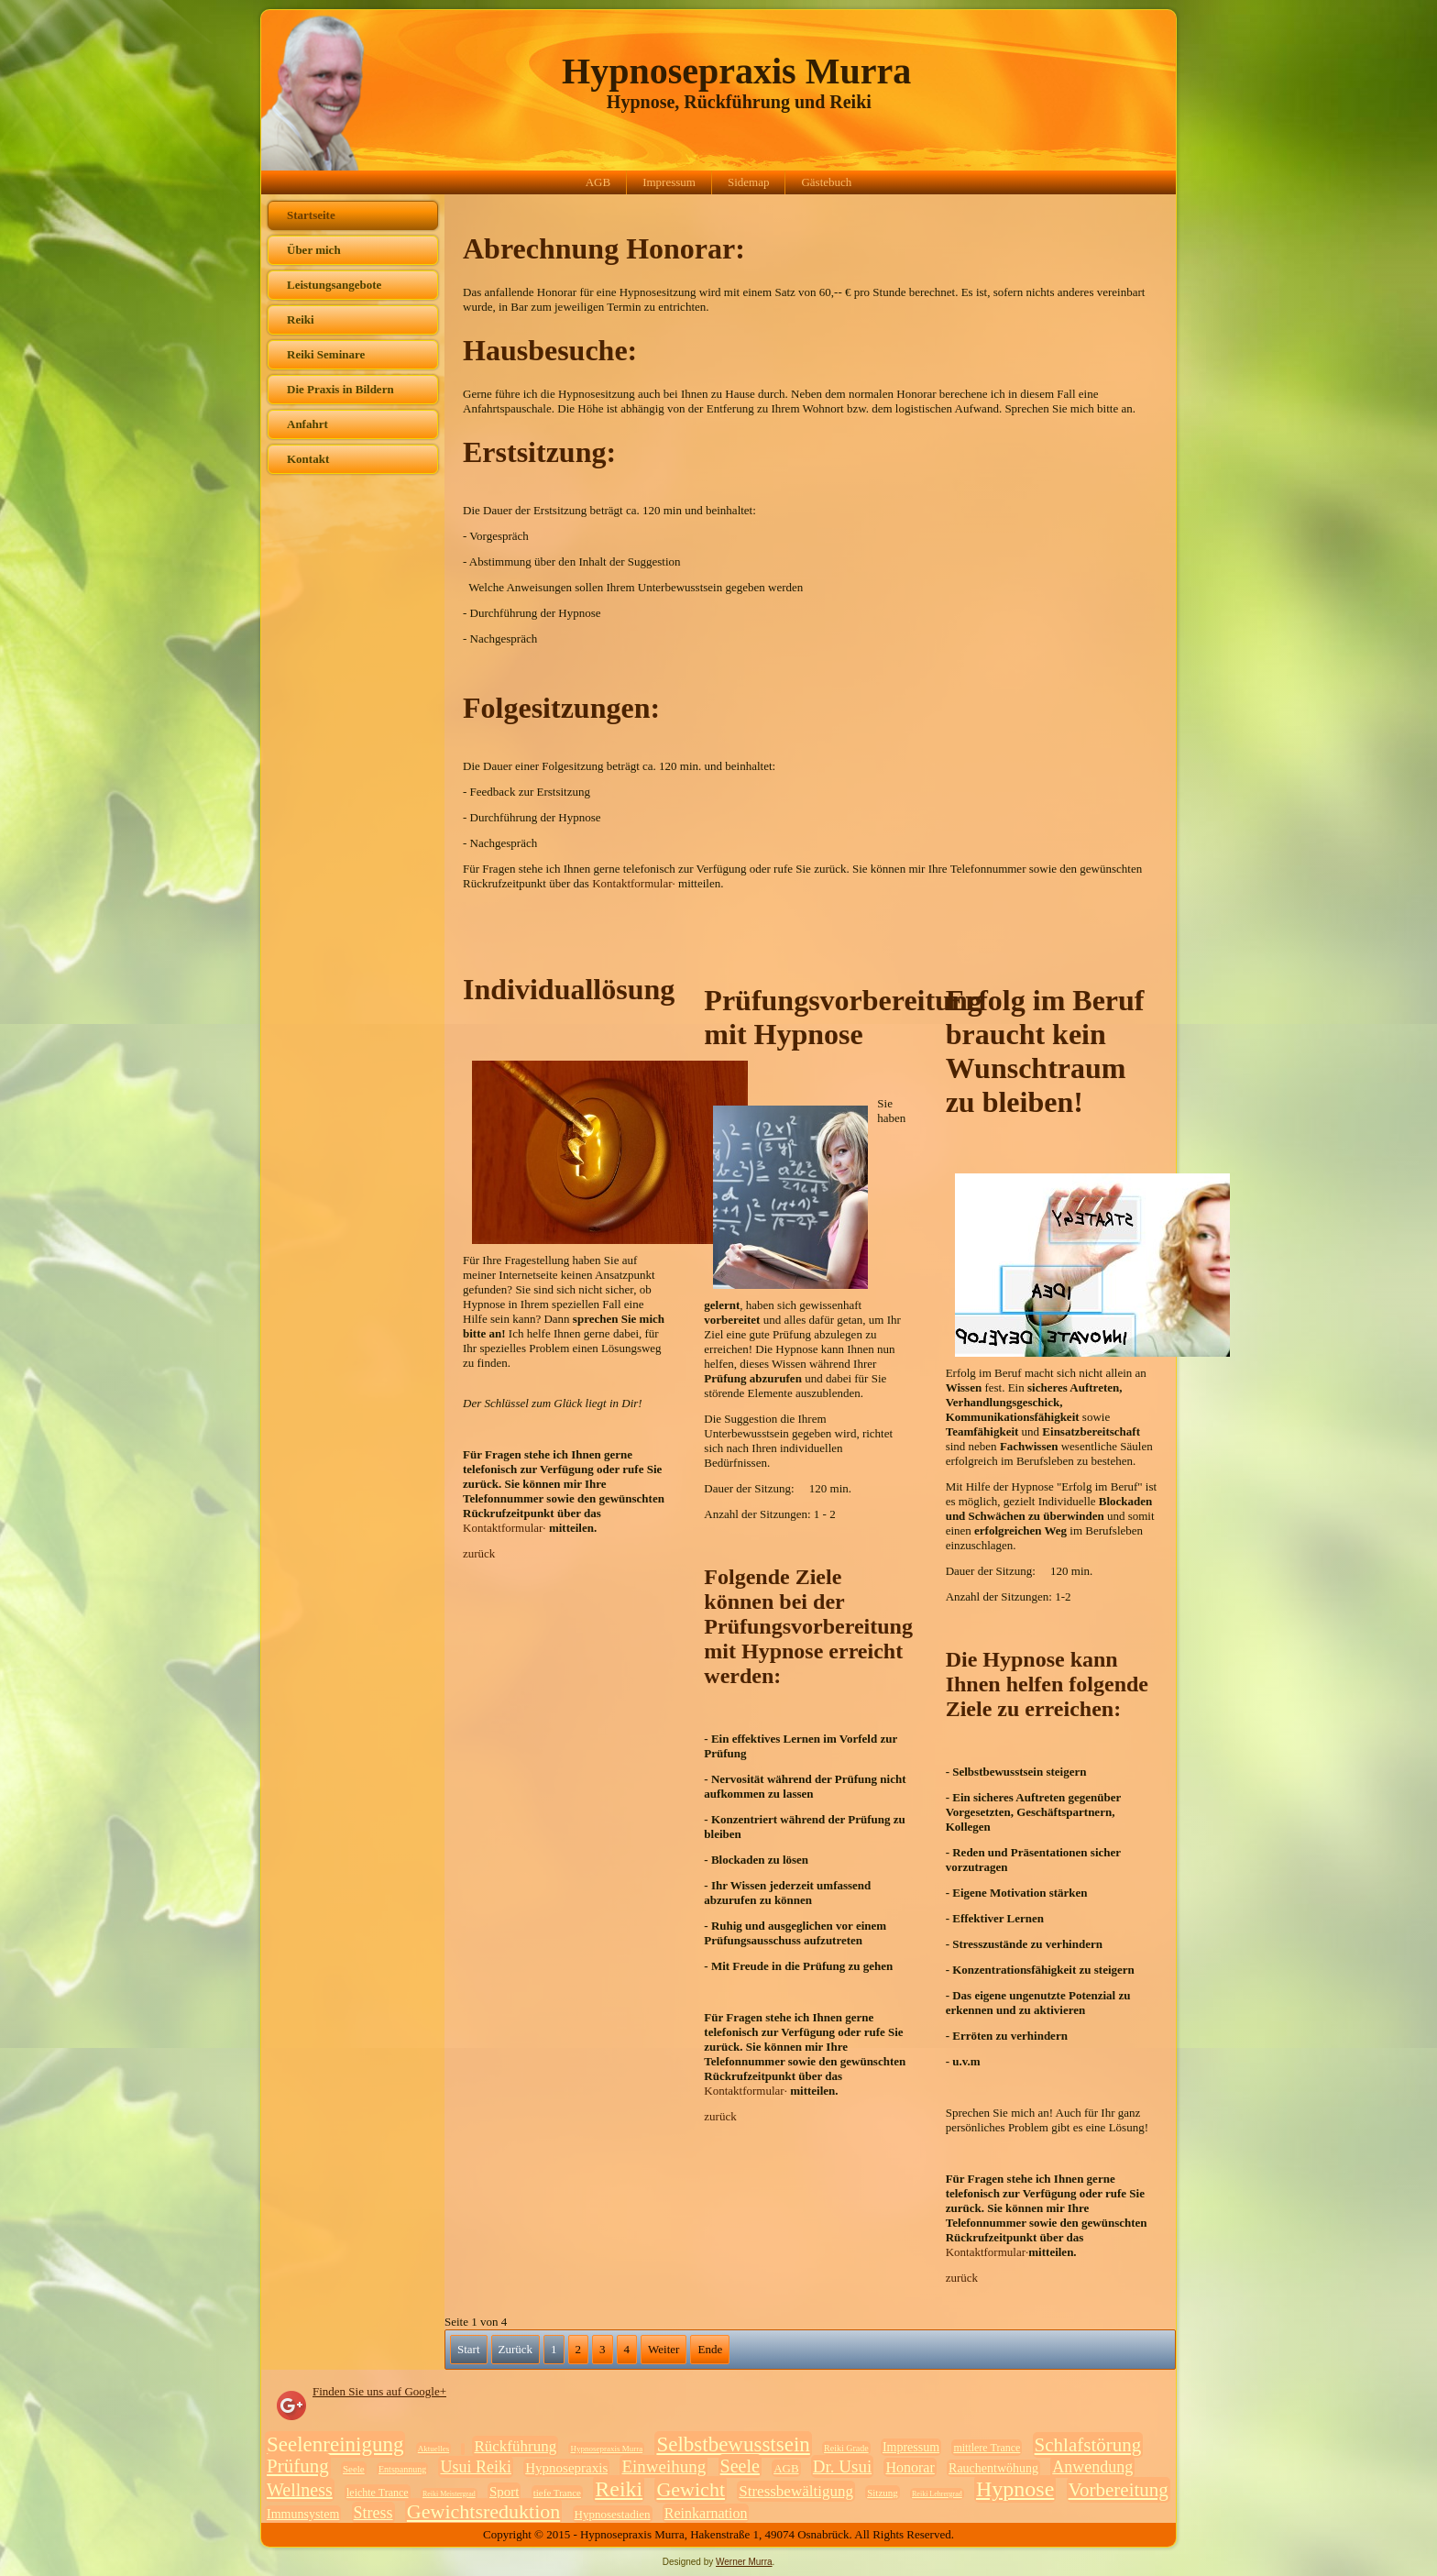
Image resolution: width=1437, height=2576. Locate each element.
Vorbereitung (1118, 2490)
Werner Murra (744, 2562)
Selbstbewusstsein (732, 2444)
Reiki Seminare (326, 354)
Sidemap (749, 182)
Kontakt (308, 459)
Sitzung (882, 2492)
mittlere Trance (986, 2447)
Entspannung (402, 2469)
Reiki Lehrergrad (937, 2494)
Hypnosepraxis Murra (736, 71)
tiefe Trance (557, 2492)
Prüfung (298, 2466)
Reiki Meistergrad (449, 2494)
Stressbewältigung (796, 2491)
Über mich (314, 250)
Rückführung (515, 2446)
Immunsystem (303, 2514)
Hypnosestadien (613, 2514)
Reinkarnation (706, 2513)
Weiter (663, 2349)
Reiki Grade (846, 2448)
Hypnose (1015, 2489)
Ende (709, 2349)
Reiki (300, 319)
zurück (479, 1553)
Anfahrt (307, 424)
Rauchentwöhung (993, 2468)
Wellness (300, 2490)
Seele (354, 2468)
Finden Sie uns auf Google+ (379, 2391)
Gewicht (690, 2489)
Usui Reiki (475, 2467)
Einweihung (663, 2466)
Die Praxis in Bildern (340, 389)
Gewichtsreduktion (483, 2511)
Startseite (311, 215)
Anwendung (1092, 2467)
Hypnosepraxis (566, 2467)
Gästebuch (826, 182)
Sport (504, 2491)
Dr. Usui (842, 2466)
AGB (598, 182)
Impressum (669, 182)
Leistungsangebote (334, 285)
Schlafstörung (1088, 2445)
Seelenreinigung (335, 2444)
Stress (373, 2513)
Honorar (909, 2467)
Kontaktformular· (635, 883)
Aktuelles (434, 2448)
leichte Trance (377, 2492)
